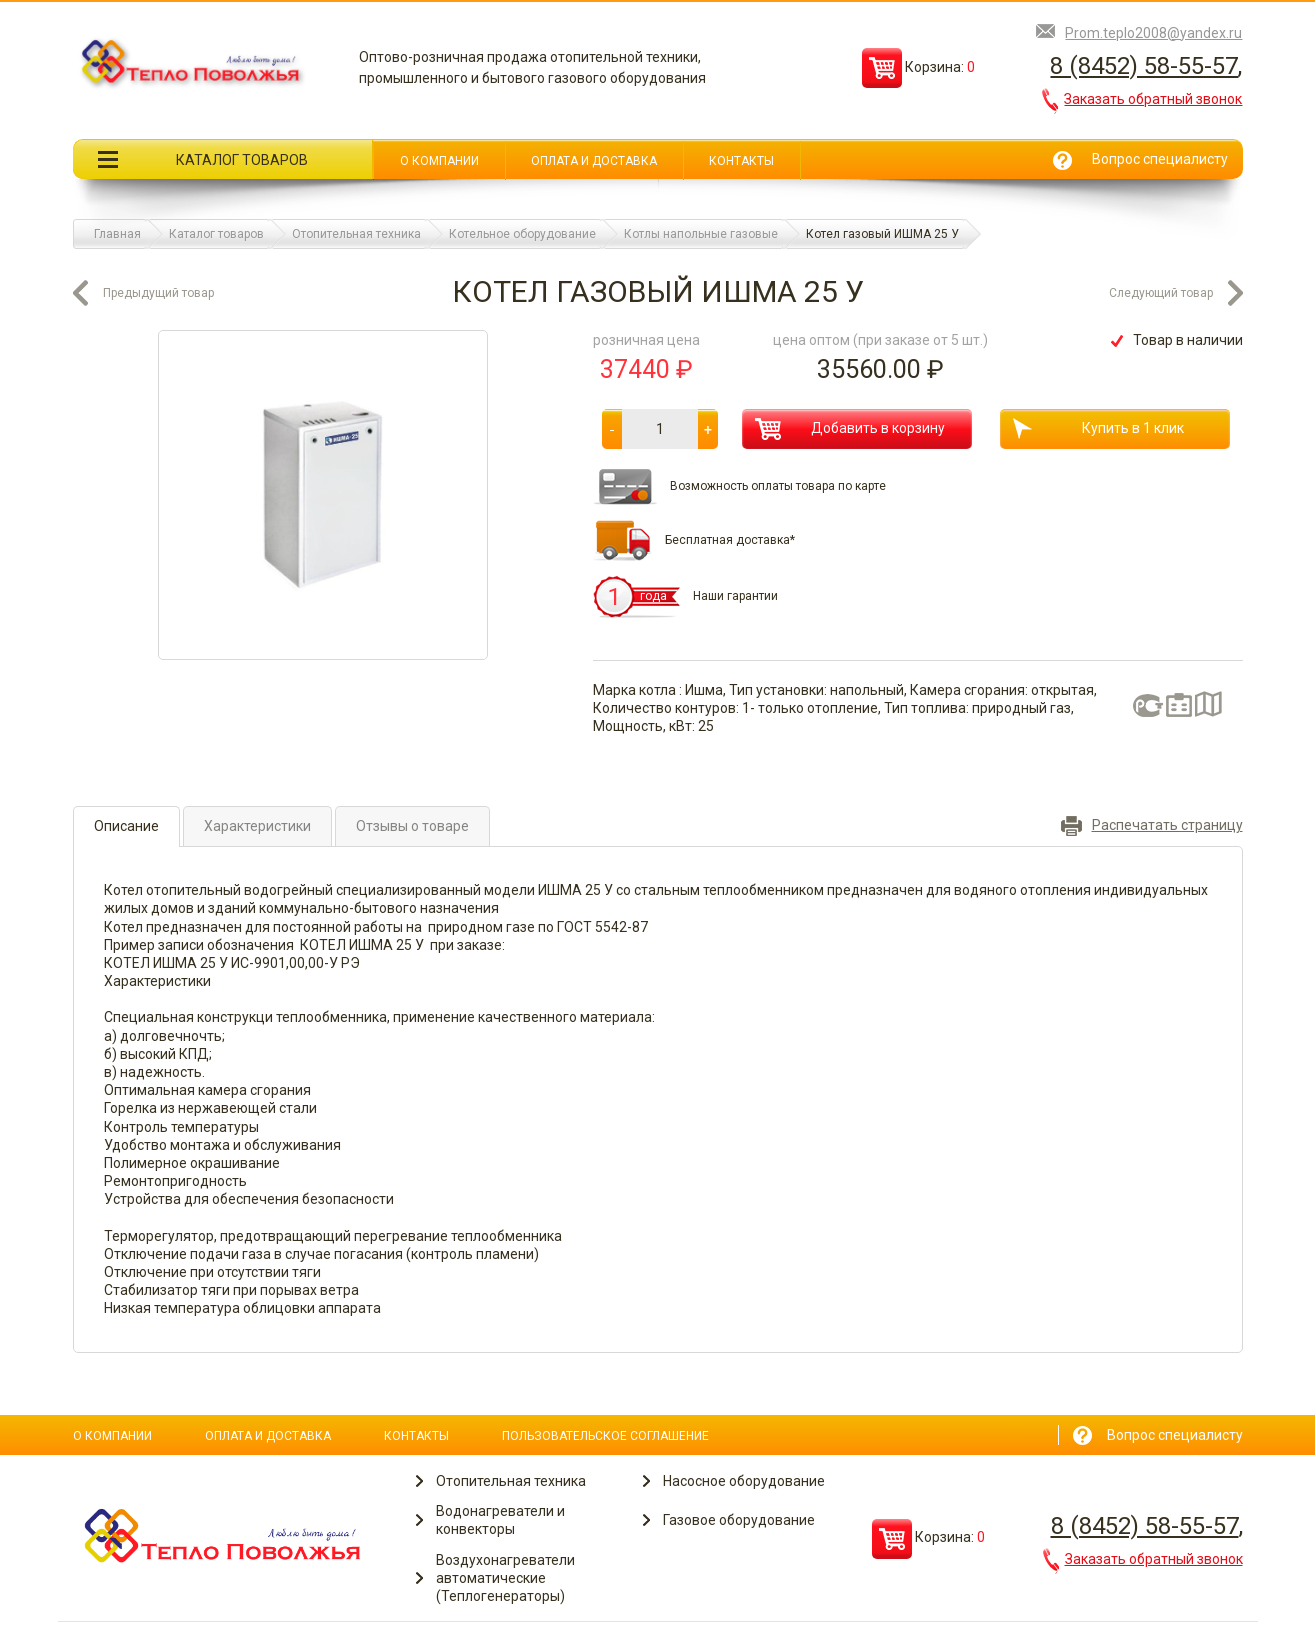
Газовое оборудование (739, 1520)
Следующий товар (1161, 293)
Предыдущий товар (158, 293)
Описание (126, 826)
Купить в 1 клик (1098, 428)
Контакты (741, 161)
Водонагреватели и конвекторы (500, 1520)
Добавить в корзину (850, 429)
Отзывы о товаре (412, 826)
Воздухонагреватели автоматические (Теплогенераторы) (505, 1578)
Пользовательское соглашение (605, 1436)
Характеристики (257, 826)
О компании (439, 161)
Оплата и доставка (594, 161)
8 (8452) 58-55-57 (1144, 66)
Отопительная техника (511, 1481)
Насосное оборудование (744, 1481)
